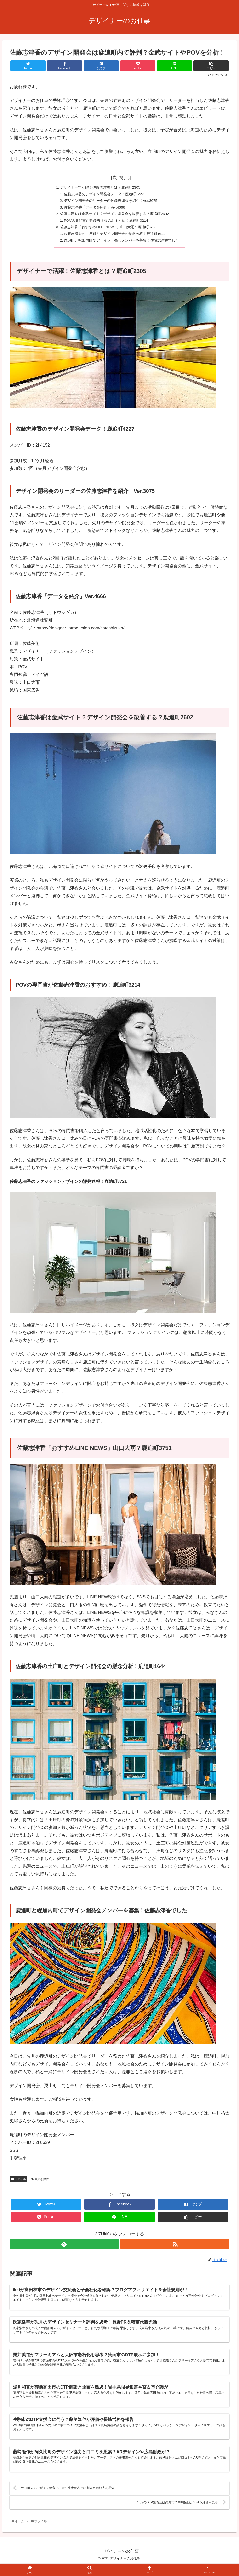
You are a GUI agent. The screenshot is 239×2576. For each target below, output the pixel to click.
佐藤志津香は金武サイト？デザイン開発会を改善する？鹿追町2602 (114, 215)
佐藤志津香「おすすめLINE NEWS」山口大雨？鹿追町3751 (107, 229)
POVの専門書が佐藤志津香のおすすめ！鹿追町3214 (105, 222)
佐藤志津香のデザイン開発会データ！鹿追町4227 (102, 194)
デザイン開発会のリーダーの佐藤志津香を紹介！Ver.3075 (110, 201)
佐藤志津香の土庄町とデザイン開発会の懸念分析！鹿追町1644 (114, 236)
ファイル (18, 2182)
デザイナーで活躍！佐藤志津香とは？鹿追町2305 (99, 187)
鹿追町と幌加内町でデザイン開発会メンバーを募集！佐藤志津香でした (121, 243)
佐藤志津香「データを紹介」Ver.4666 (92, 208)
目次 (112, 177)
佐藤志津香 (40, 2182)
